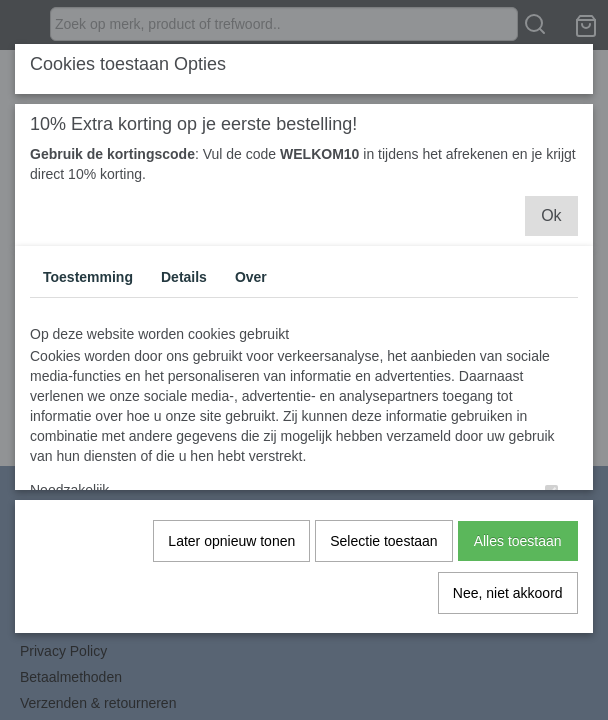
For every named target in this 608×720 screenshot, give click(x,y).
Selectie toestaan (383, 540)
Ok (551, 214)
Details (184, 276)
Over (251, 276)
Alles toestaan (518, 540)
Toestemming (88, 276)
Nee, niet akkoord (508, 592)
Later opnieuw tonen (231, 540)
